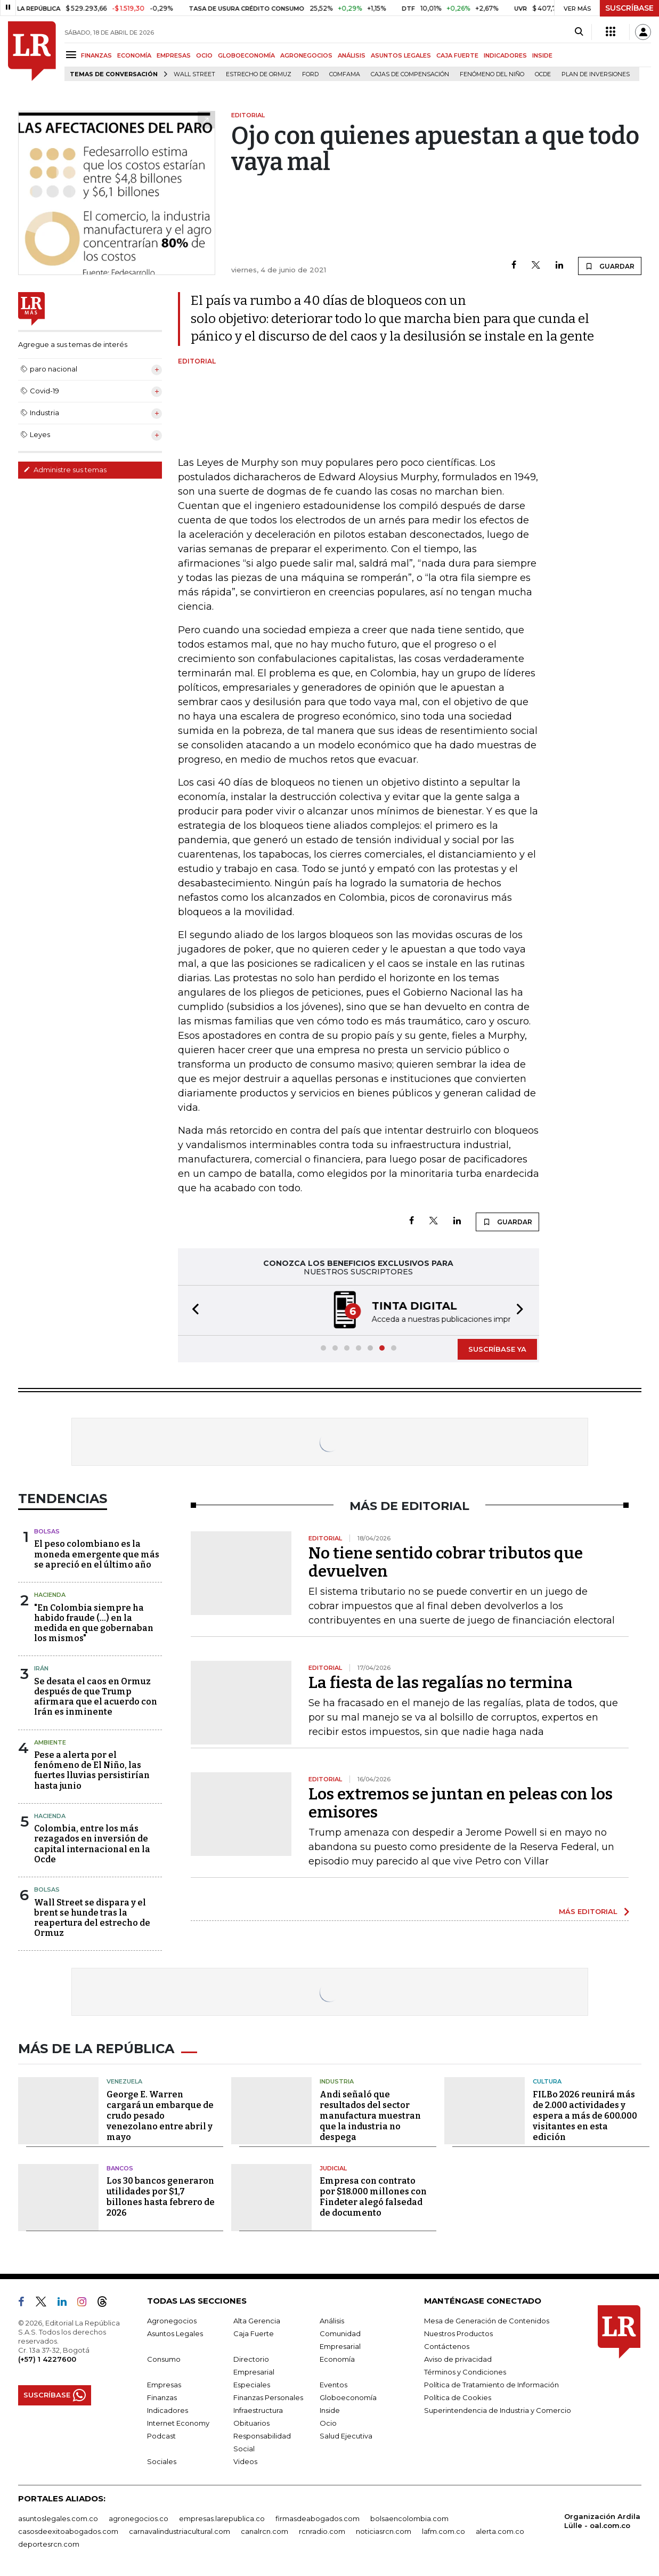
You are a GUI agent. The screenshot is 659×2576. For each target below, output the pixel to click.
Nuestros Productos (458, 2333)
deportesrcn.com (48, 2544)
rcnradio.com (322, 2531)
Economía (337, 2359)
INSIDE (542, 55)
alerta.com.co (500, 2531)
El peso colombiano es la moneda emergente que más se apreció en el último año (96, 1554)
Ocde (543, 74)
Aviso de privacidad (458, 2359)
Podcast (161, 2436)
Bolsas (47, 1531)
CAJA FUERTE (457, 55)
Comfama (344, 74)
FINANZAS (96, 55)
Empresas (164, 2384)
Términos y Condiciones (465, 2372)
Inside (330, 2410)
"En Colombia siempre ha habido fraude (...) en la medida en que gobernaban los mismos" (93, 1623)
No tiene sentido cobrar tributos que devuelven (445, 1562)
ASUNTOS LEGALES (401, 55)
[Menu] (72, 54)
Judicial (333, 2168)
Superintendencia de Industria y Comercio (497, 2410)
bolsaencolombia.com (409, 2518)
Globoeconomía (348, 2397)
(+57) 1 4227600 (47, 2359)
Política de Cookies (457, 2397)
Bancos (120, 2168)
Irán (41, 1668)
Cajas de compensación (410, 74)
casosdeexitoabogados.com (68, 2531)
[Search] (579, 32)
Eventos (333, 2384)
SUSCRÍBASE (629, 8)
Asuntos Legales (175, 2333)
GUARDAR (609, 266)
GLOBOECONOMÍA (246, 55)
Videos (245, 2461)
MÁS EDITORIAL (588, 1911)
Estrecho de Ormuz (258, 74)
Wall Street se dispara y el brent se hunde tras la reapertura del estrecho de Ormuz (92, 1918)
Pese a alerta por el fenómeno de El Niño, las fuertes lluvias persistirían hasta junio (92, 1770)
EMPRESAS (174, 55)
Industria (337, 2081)
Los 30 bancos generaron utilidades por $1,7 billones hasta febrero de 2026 (161, 2197)
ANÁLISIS (351, 55)
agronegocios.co (138, 2518)
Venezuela (124, 2081)
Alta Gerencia (256, 2320)
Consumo (164, 2359)
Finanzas (162, 2397)
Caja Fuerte (253, 2333)
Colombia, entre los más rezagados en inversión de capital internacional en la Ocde (92, 1843)
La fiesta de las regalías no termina (440, 1682)
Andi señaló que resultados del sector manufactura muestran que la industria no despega (370, 2115)
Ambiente (50, 1742)
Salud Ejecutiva (346, 2436)
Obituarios (251, 2423)
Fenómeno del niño (492, 74)
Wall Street (194, 74)
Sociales (161, 2461)
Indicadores (167, 2410)
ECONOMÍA (134, 55)
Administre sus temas (65, 469)
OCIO (204, 55)
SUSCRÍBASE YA (497, 1349)
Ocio (328, 2423)
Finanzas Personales (268, 2397)
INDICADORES (505, 55)
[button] (192, 1310)
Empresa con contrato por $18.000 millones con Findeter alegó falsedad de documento (373, 2197)
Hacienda (50, 1594)
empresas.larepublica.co (222, 2518)
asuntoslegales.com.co (58, 2518)
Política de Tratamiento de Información (491, 2384)
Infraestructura (258, 2410)
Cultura (547, 2081)
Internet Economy (178, 2423)
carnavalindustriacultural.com (179, 2531)
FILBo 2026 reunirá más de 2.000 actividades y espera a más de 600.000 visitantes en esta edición (585, 2115)
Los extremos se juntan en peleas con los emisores (460, 1803)
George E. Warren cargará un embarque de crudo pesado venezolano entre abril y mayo (160, 2115)
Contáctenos (446, 2346)
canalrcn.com (264, 2531)
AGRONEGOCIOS (306, 55)
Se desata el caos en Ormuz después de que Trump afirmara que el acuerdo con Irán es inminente (95, 1696)
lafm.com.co (443, 2531)
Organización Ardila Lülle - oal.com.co (602, 2521)
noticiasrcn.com (383, 2531)
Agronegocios (172, 2320)
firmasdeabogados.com (317, 2518)
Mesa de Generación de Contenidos (486, 2320)
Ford (310, 74)
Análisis (332, 2320)
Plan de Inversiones (596, 74)
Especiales (251, 2384)
